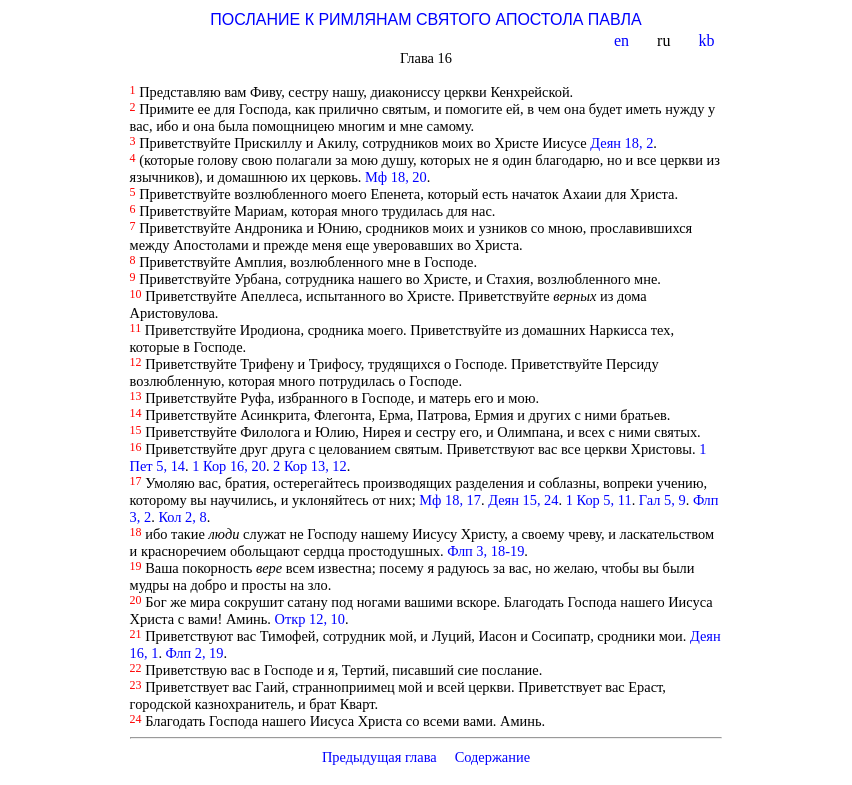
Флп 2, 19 (195, 653)
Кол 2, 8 (182, 517)
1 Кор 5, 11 (599, 500)
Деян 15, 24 (523, 500)
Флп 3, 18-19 (485, 551)
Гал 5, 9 (662, 500)
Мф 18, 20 (396, 177)
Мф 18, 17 (450, 500)
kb (708, 40)
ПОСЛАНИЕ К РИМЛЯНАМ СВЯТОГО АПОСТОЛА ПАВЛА (425, 19)
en (623, 40)
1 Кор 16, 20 (229, 466)
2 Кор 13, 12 (310, 466)
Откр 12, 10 (310, 619)
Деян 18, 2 (621, 143)
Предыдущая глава (379, 757)
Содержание (492, 757)
